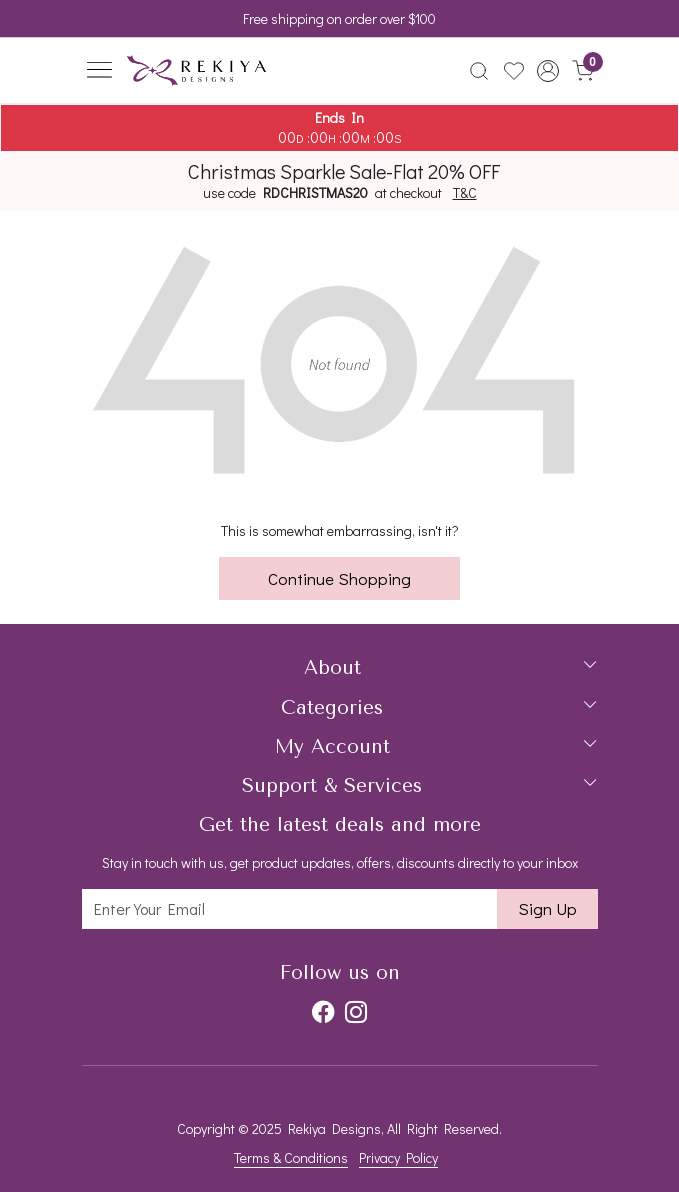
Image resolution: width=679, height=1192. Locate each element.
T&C (465, 193)
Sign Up (547, 908)
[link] (478, 71)
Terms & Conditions (291, 1157)
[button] (548, 71)
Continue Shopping (339, 578)
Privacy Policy (398, 1157)
